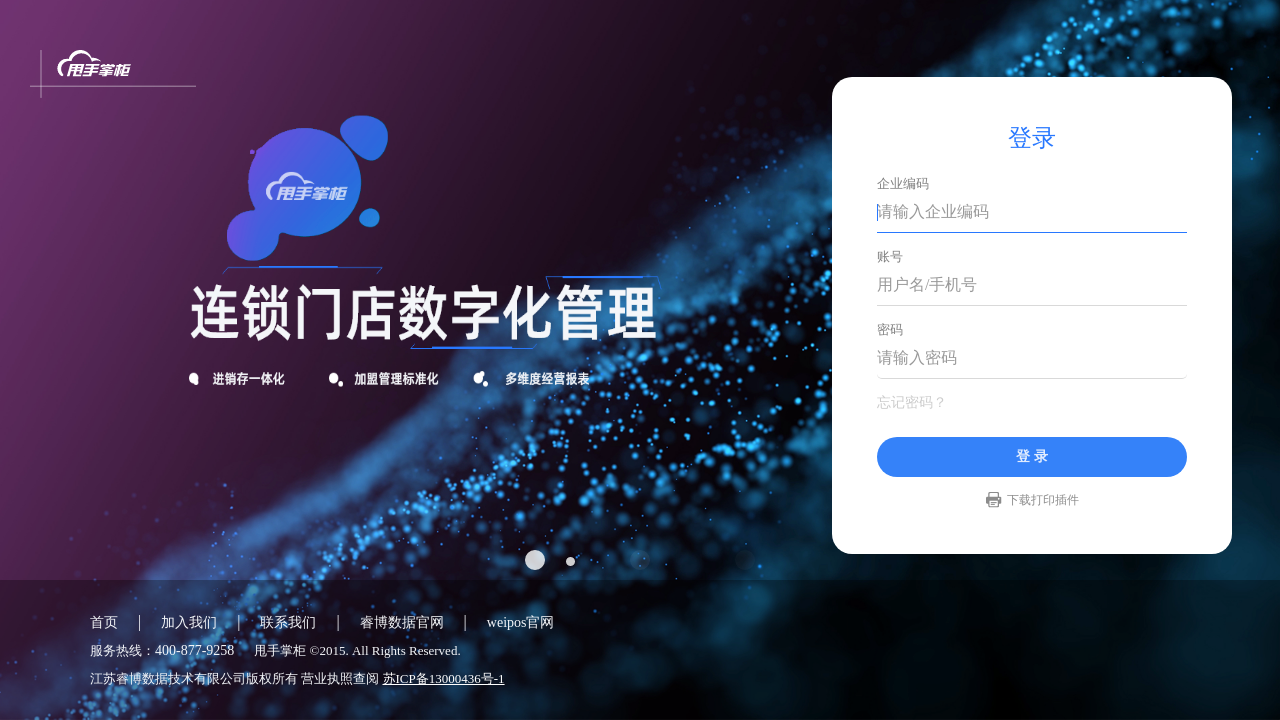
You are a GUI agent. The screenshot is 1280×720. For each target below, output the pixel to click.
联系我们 (288, 622)
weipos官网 (521, 622)
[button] (550, 560)
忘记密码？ (912, 402)
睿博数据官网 (402, 622)
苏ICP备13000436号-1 (444, 678)
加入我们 (189, 622)
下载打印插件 (1043, 500)
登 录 (1032, 456)
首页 (104, 622)
